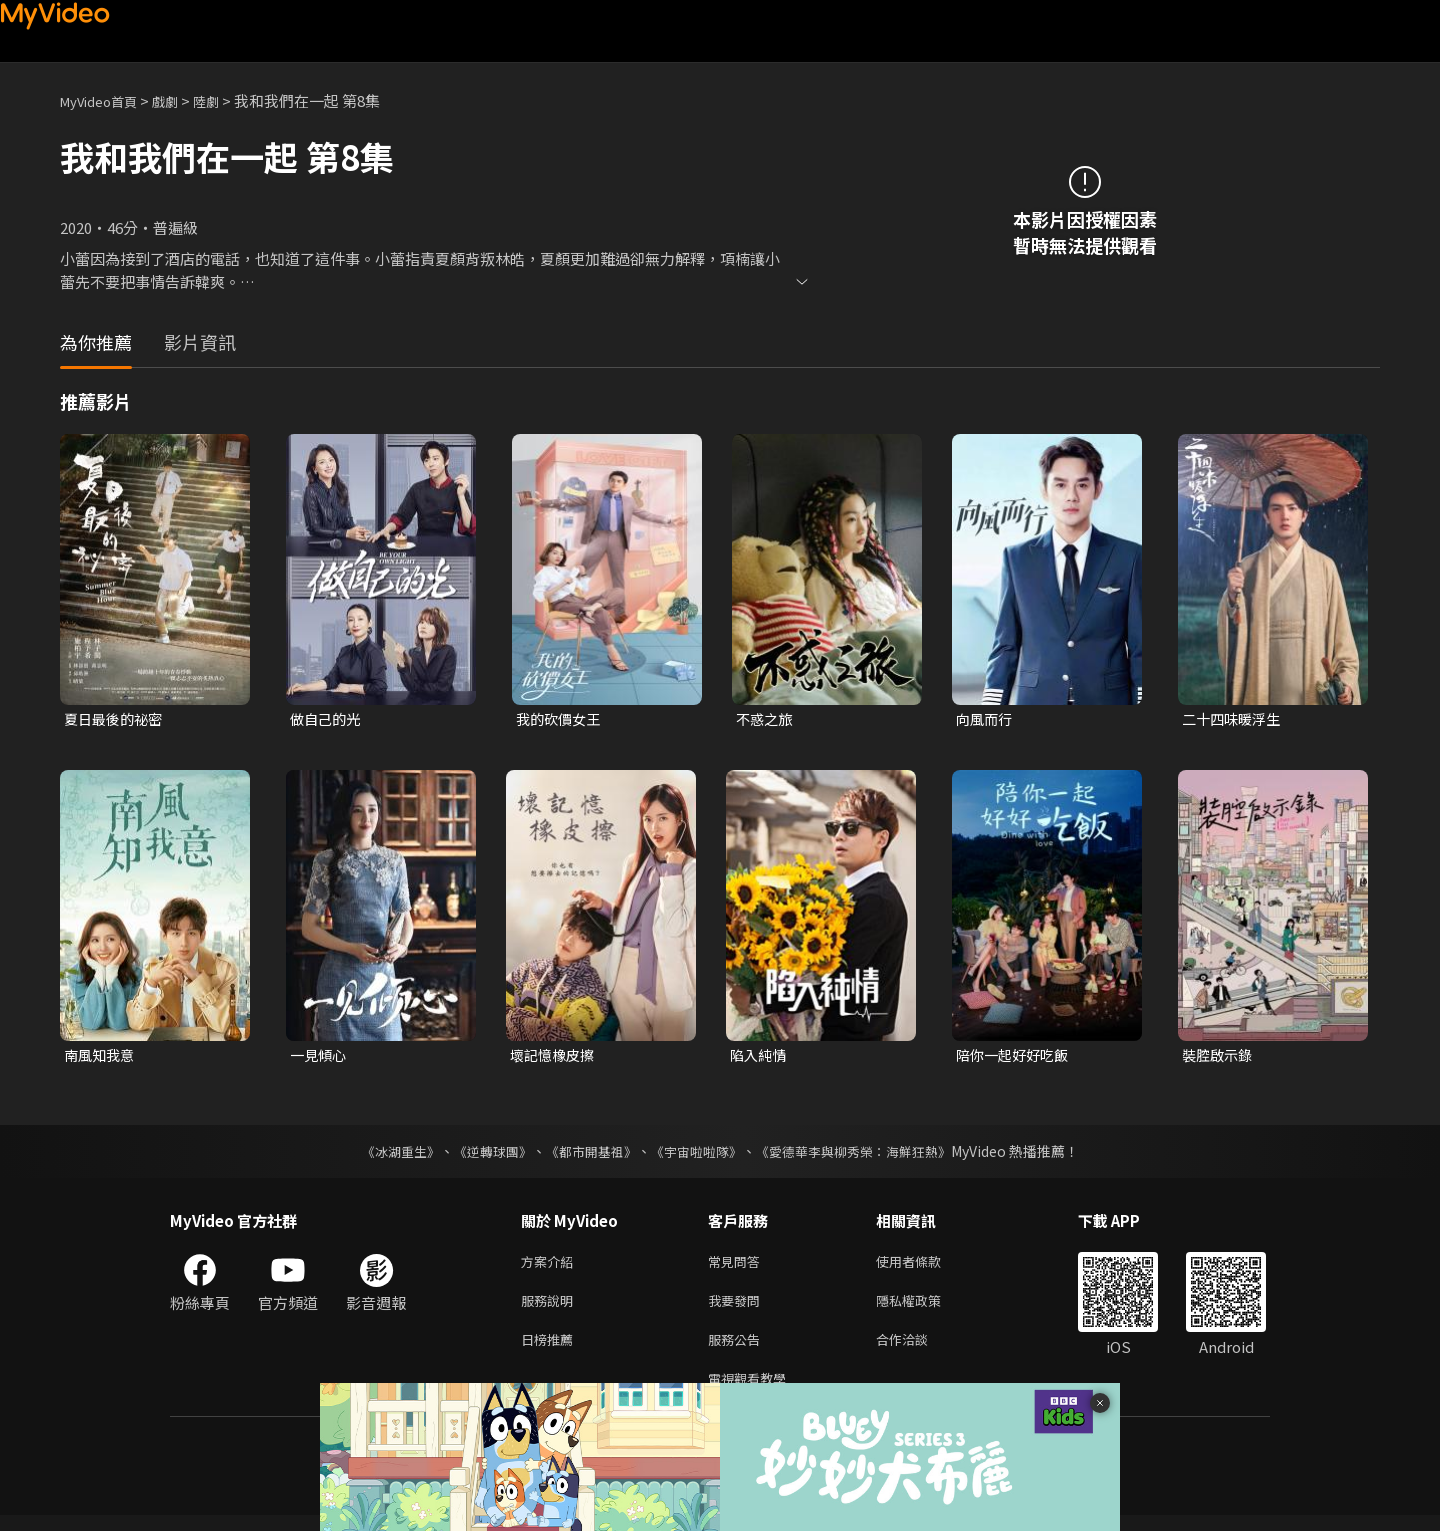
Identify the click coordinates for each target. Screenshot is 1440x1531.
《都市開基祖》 (586, 1155)
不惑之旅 (766, 719)
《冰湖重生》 (383, 1155)
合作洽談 (918, 1350)
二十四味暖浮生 (1234, 719)
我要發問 (738, 1308)
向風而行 (986, 719)
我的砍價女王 (561, 719)
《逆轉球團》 (481, 1155)
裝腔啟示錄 (1219, 1057)
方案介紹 (551, 1266)
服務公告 (738, 1350)
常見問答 (738, 1266)
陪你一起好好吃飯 (1016, 1057)
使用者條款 (925, 1266)
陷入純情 (760, 1057)
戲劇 (181, 100)
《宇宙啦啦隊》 (698, 1155)
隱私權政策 (925, 1308)
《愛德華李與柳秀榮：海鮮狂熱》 (866, 1155)
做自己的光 (327, 719)
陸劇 (226, 100)
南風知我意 (101, 1057)
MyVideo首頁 (105, 100)
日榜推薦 (551, 1350)
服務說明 (551, 1308)
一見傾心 (320, 1057)
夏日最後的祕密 (116, 719)
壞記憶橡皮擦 (555, 1057)
